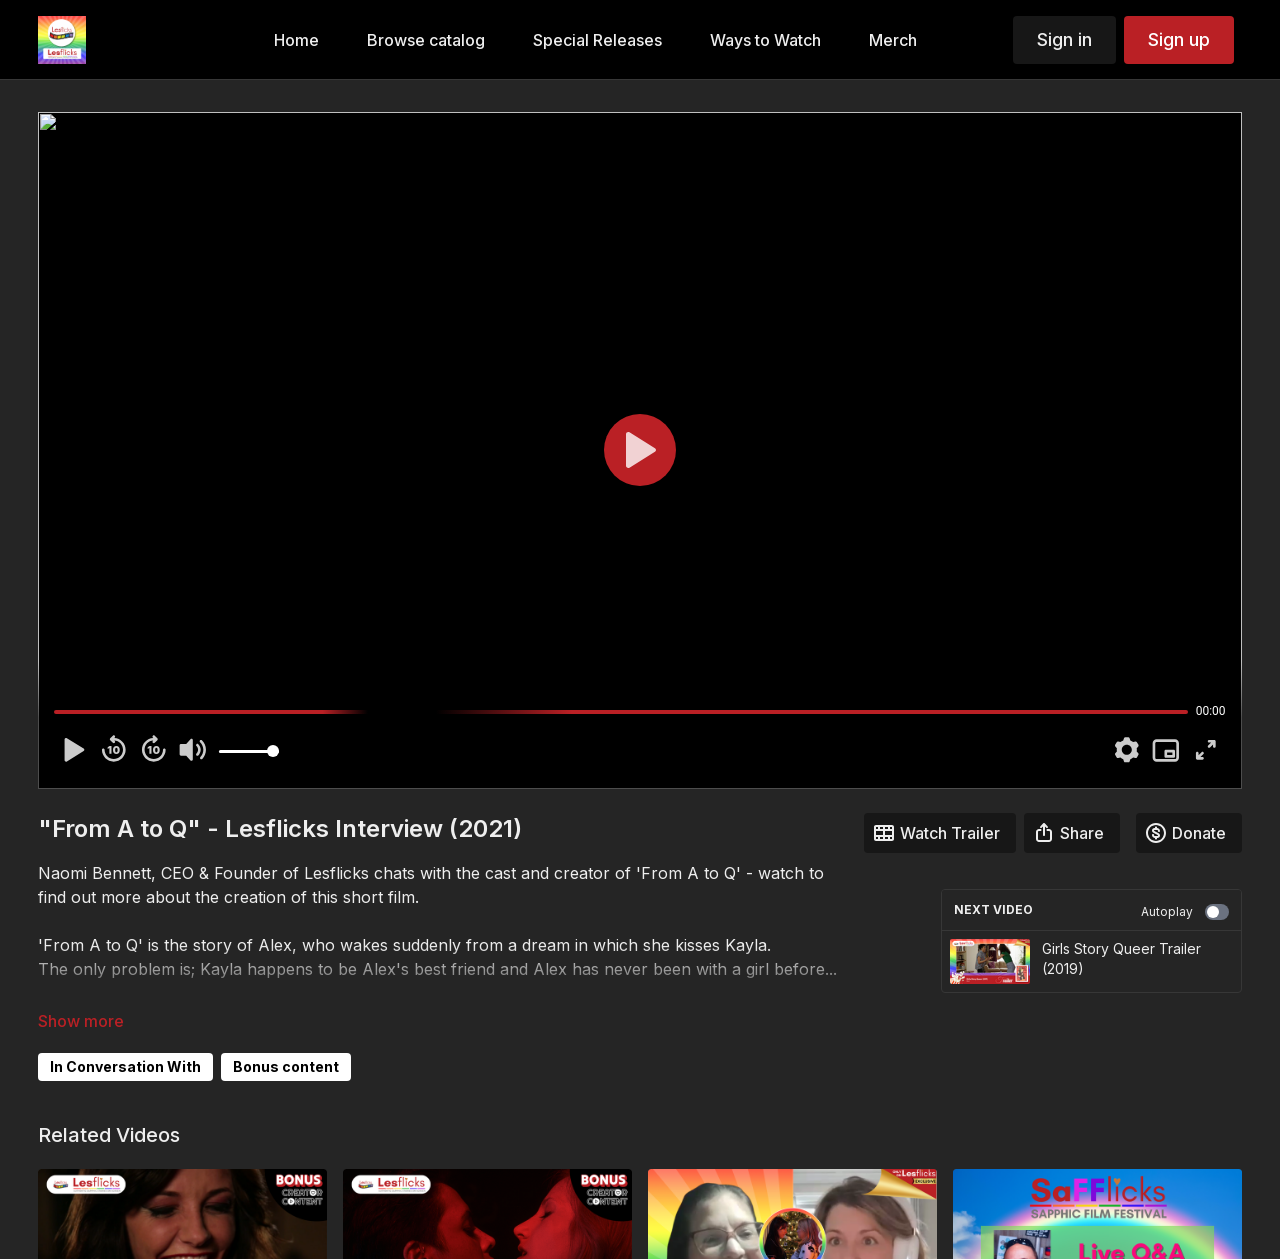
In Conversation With (125, 1066)
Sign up (1179, 39)
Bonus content (286, 1066)
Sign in (1064, 39)
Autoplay (1185, 912)
